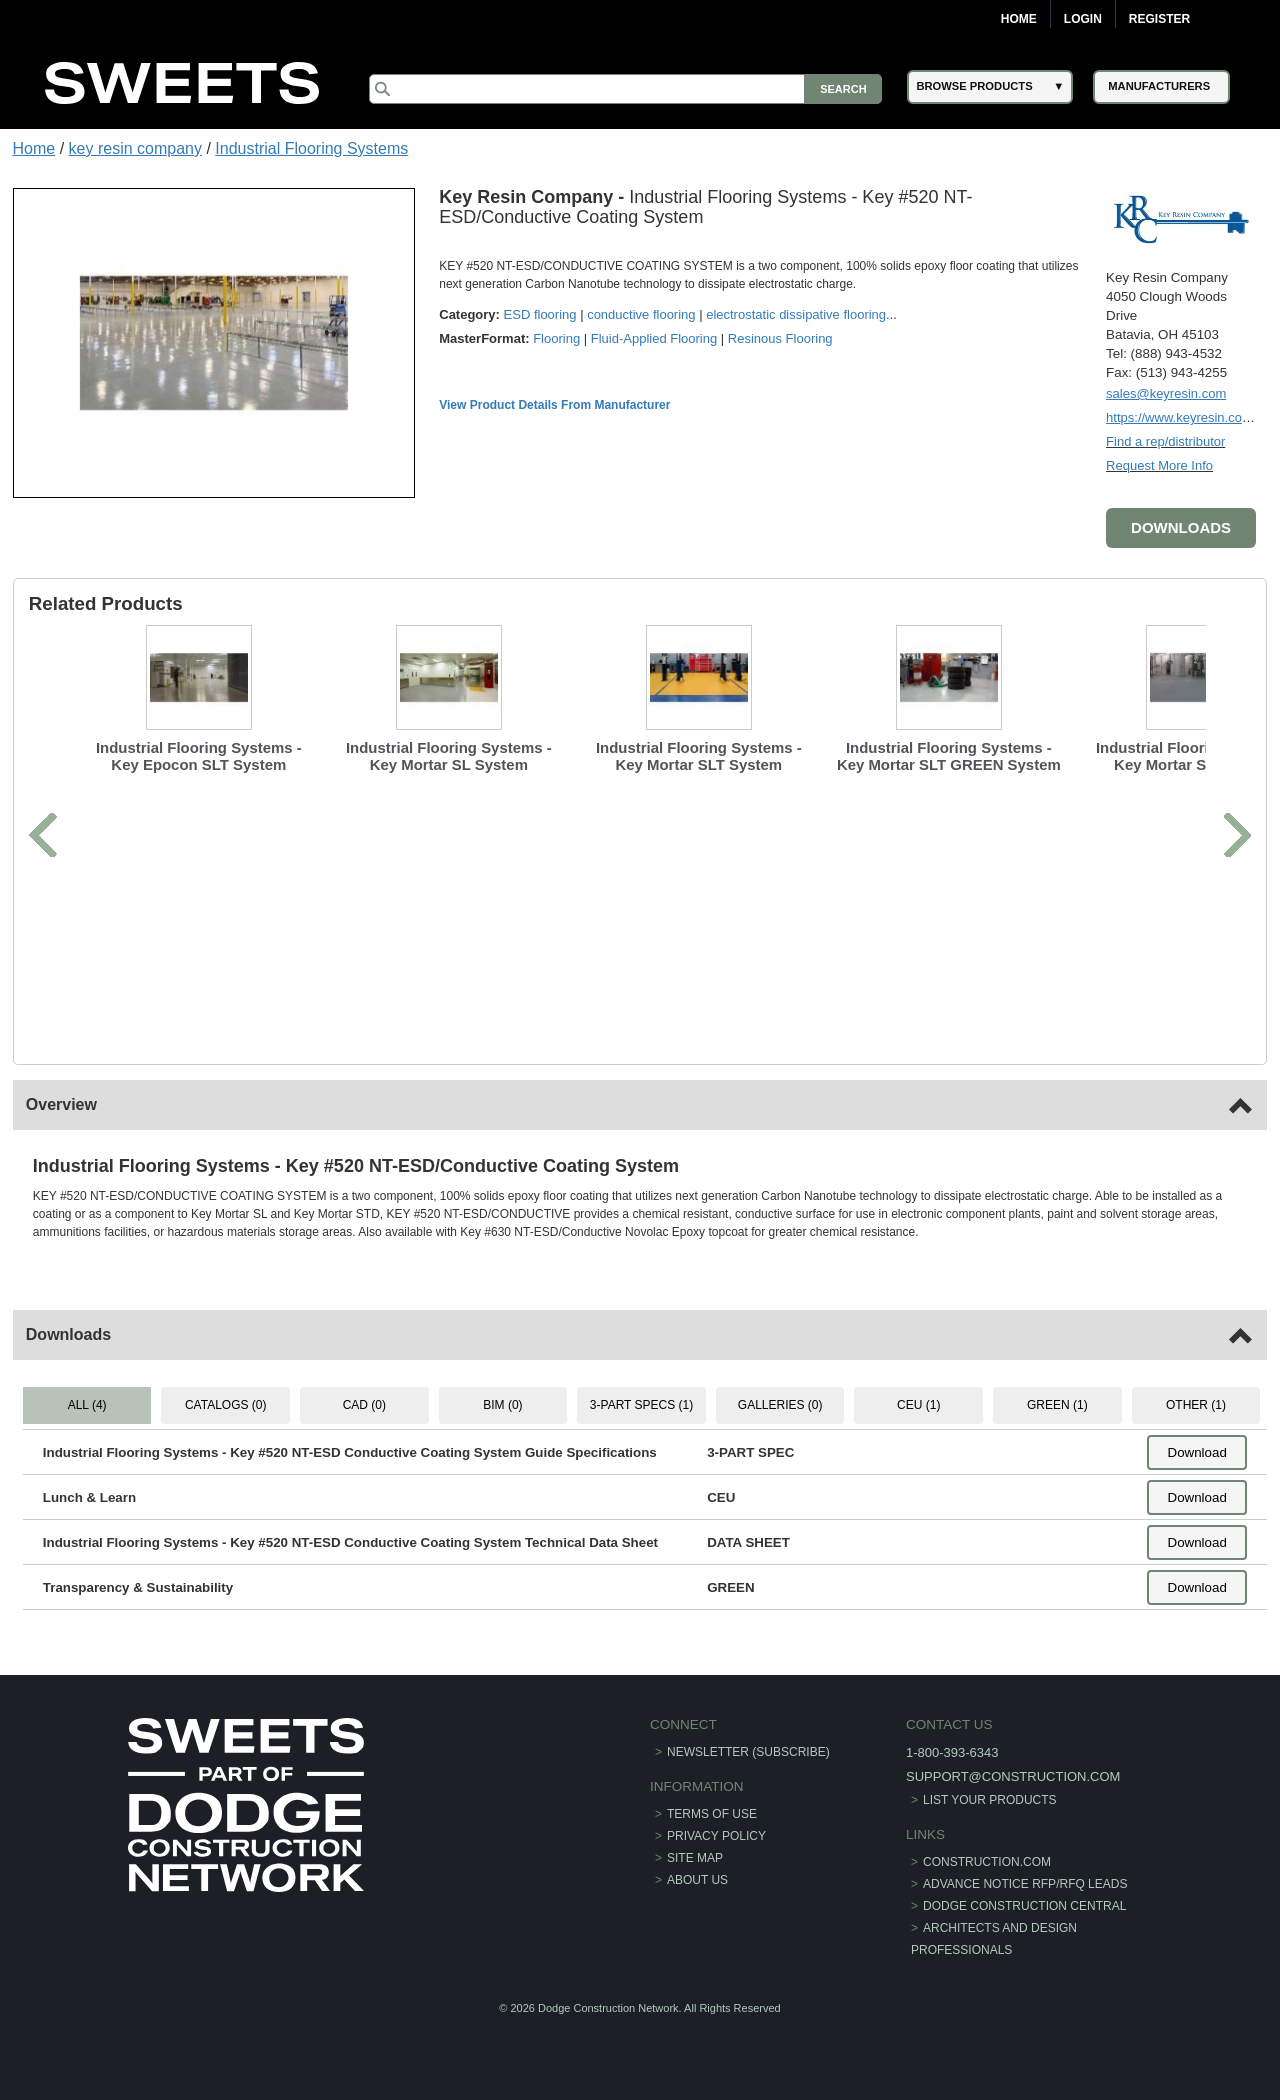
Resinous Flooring (780, 338)
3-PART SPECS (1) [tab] (641, 1405)
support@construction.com (1013, 1776)
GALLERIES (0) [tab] (780, 1405)
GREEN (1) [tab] (1057, 1405)
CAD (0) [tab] (364, 1405)
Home (1019, 19)
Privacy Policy (716, 1836)
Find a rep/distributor (1165, 441)
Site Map (695, 1858)
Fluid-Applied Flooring (654, 338)
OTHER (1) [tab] (1196, 1405)
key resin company (135, 148)
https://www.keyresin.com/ (1181, 417)
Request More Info (1159, 465)
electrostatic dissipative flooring (796, 314)
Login (1083, 19)
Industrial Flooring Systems (311, 148)
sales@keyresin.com (1166, 393)
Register (1159, 19)
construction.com (987, 1862)
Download (1197, 1452)
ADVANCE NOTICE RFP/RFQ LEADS (1025, 1884)
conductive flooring (641, 314)
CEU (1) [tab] (918, 1405)
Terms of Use (712, 1814)
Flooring (556, 338)
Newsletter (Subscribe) (748, 1752)
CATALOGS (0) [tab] (226, 1405)
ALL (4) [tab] (87, 1405)
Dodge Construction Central (1024, 1906)
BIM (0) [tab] (502, 1405)
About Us (697, 1880)
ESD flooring (540, 314)
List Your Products (990, 1800)
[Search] (626, 89)
